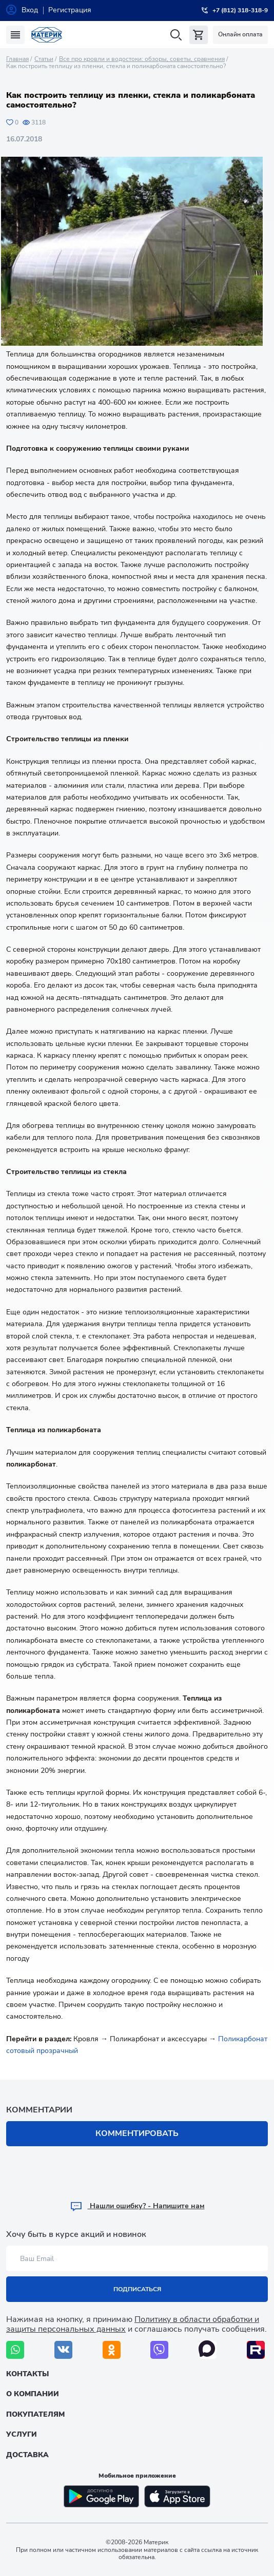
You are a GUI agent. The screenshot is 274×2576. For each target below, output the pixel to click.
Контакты (27, 2374)
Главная (17, 59)
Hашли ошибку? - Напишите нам (137, 2206)
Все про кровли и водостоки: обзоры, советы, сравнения (142, 59)
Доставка (27, 2455)
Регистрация (69, 10)
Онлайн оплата (240, 34)
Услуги (21, 2434)
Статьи (43, 59)
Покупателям (35, 2414)
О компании (32, 2394)
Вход (30, 10)
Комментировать (137, 2133)
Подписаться (137, 2289)
